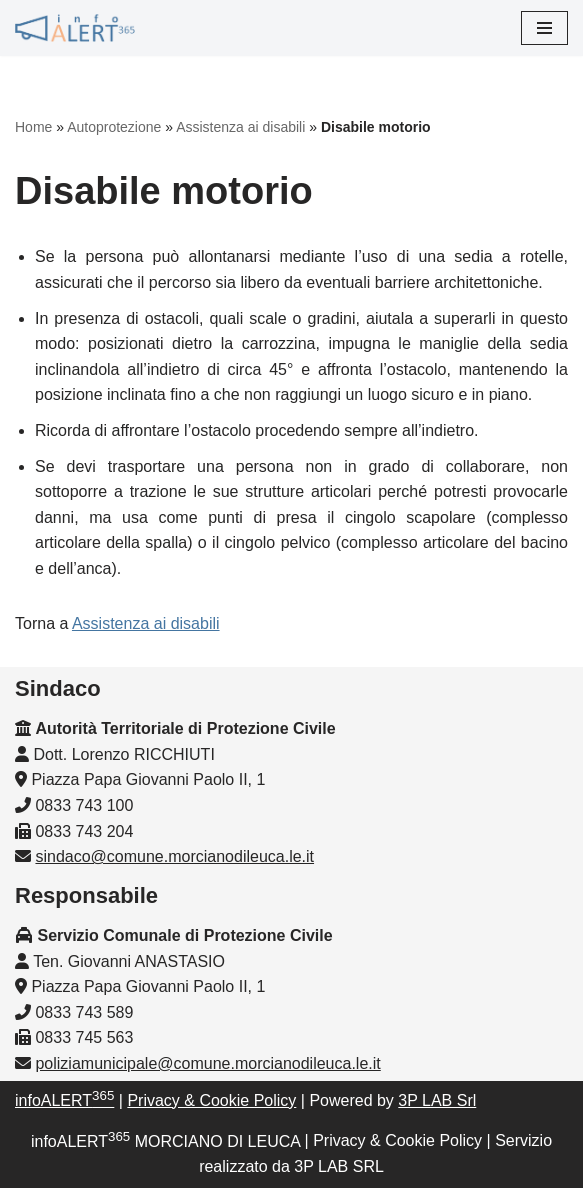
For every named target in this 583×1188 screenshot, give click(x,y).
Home (33, 127)
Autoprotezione (114, 127)
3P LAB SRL (339, 1166)
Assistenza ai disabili (240, 127)
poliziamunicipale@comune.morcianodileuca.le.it (207, 1063)
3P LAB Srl (437, 1100)
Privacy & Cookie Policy (211, 1100)
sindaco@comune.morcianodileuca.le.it (174, 856)
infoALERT (64, 1100)
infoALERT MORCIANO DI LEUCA (165, 1141)
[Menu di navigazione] (544, 28)
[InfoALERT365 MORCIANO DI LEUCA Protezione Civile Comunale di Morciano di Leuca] (75, 28)
